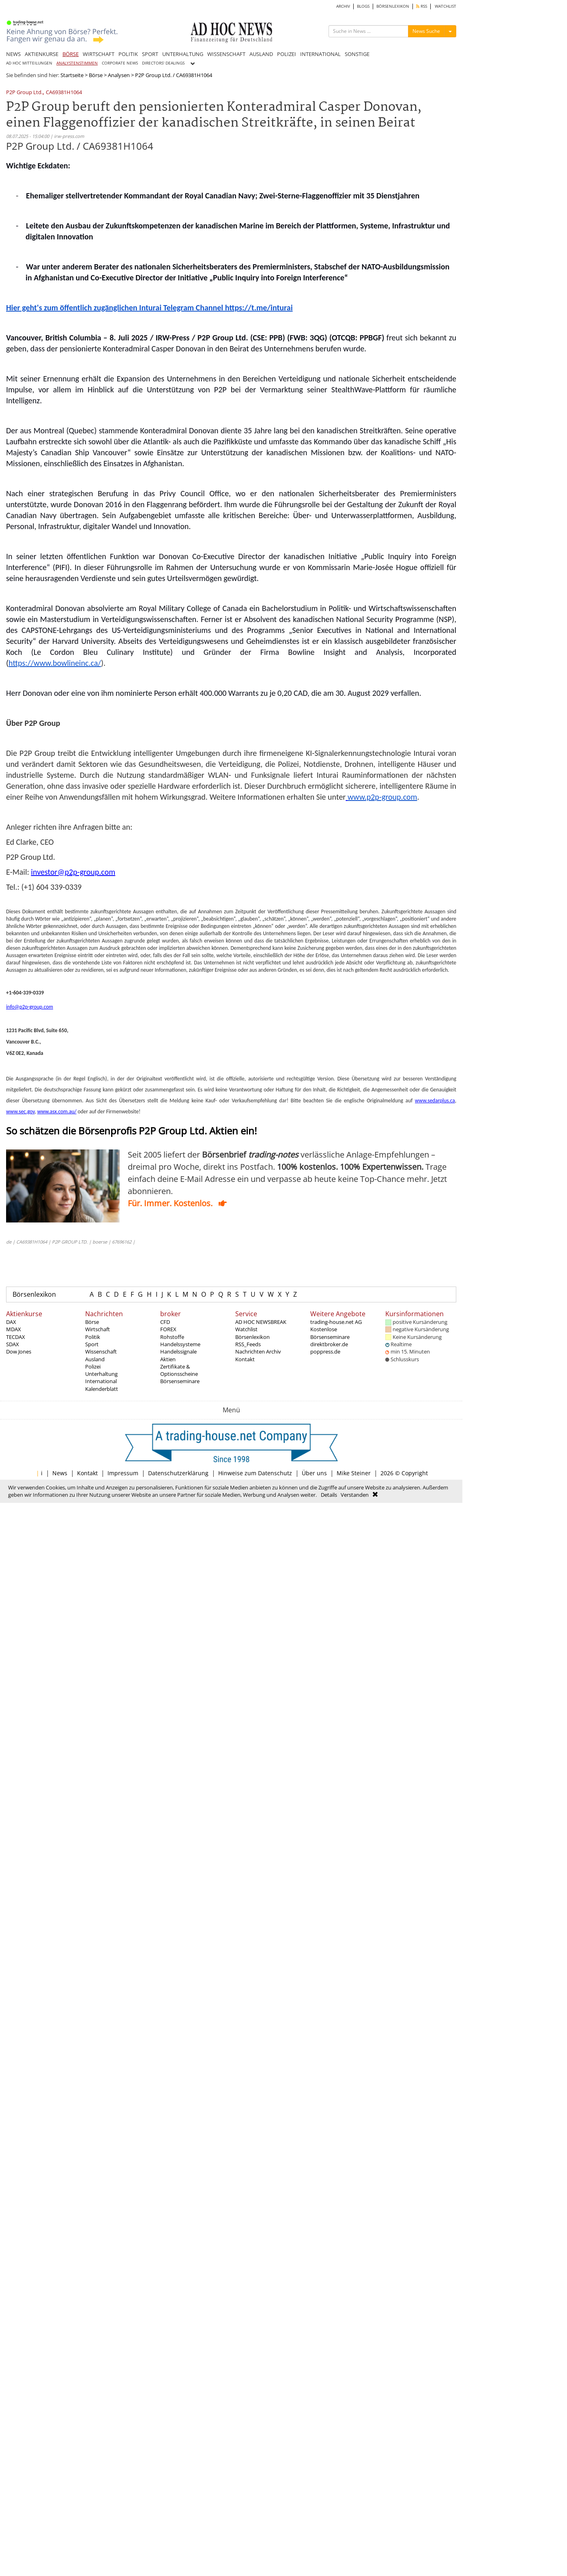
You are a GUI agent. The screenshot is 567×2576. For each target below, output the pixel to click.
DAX (11, 1322)
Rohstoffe (172, 1337)
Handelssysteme (180, 1344)
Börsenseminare (180, 1381)
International (101, 1381)
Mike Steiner (354, 1473)
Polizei (93, 1366)
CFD (165, 1322)
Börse (96, 75)
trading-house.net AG (336, 1322)
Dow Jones (18, 1351)
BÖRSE (70, 54)
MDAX (13, 1329)
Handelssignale (178, 1351)
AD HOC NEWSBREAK (260, 1322)
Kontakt (245, 1359)
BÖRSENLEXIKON (392, 6)
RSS (421, 6)
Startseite (72, 75)
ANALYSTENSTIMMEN (77, 63)
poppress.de (325, 1351)
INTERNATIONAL (320, 54)
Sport (92, 1344)
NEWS (13, 54)
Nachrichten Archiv (258, 1351)
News (59, 1473)
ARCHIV (343, 6)
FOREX (168, 1329)
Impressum (122, 1473)
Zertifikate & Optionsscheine (179, 1370)
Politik (92, 1337)
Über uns (314, 1473)
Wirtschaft (97, 1329)
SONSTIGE (357, 54)
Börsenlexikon (34, 1294)
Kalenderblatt (101, 1388)
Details (329, 1494)
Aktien (168, 1359)
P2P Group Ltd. (24, 93)
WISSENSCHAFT (226, 54)
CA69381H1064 (64, 93)
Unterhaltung (101, 1373)
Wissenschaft (101, 1351)
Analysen (119, 75)
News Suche (426, 31)
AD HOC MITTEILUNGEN (29, 63)
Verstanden (355, 1494)
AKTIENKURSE (41, 54)
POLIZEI (286, 54)
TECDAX (15, 1337)
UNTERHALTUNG (182, 54)
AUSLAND (261, 54)
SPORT (150, 54)
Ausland (95, 1359)
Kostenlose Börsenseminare (330, 1333)
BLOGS (363, 6)
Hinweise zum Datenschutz (255, 1473)
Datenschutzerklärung (178, 1473)
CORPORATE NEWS (120, 63)
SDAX (12, 1344)
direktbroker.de (329, 1344)
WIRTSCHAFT (98, 54)
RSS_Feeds (248, 1344)
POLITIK (128, 54)
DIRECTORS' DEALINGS (163, 63)
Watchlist (246, 1329)
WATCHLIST (445, 6)
